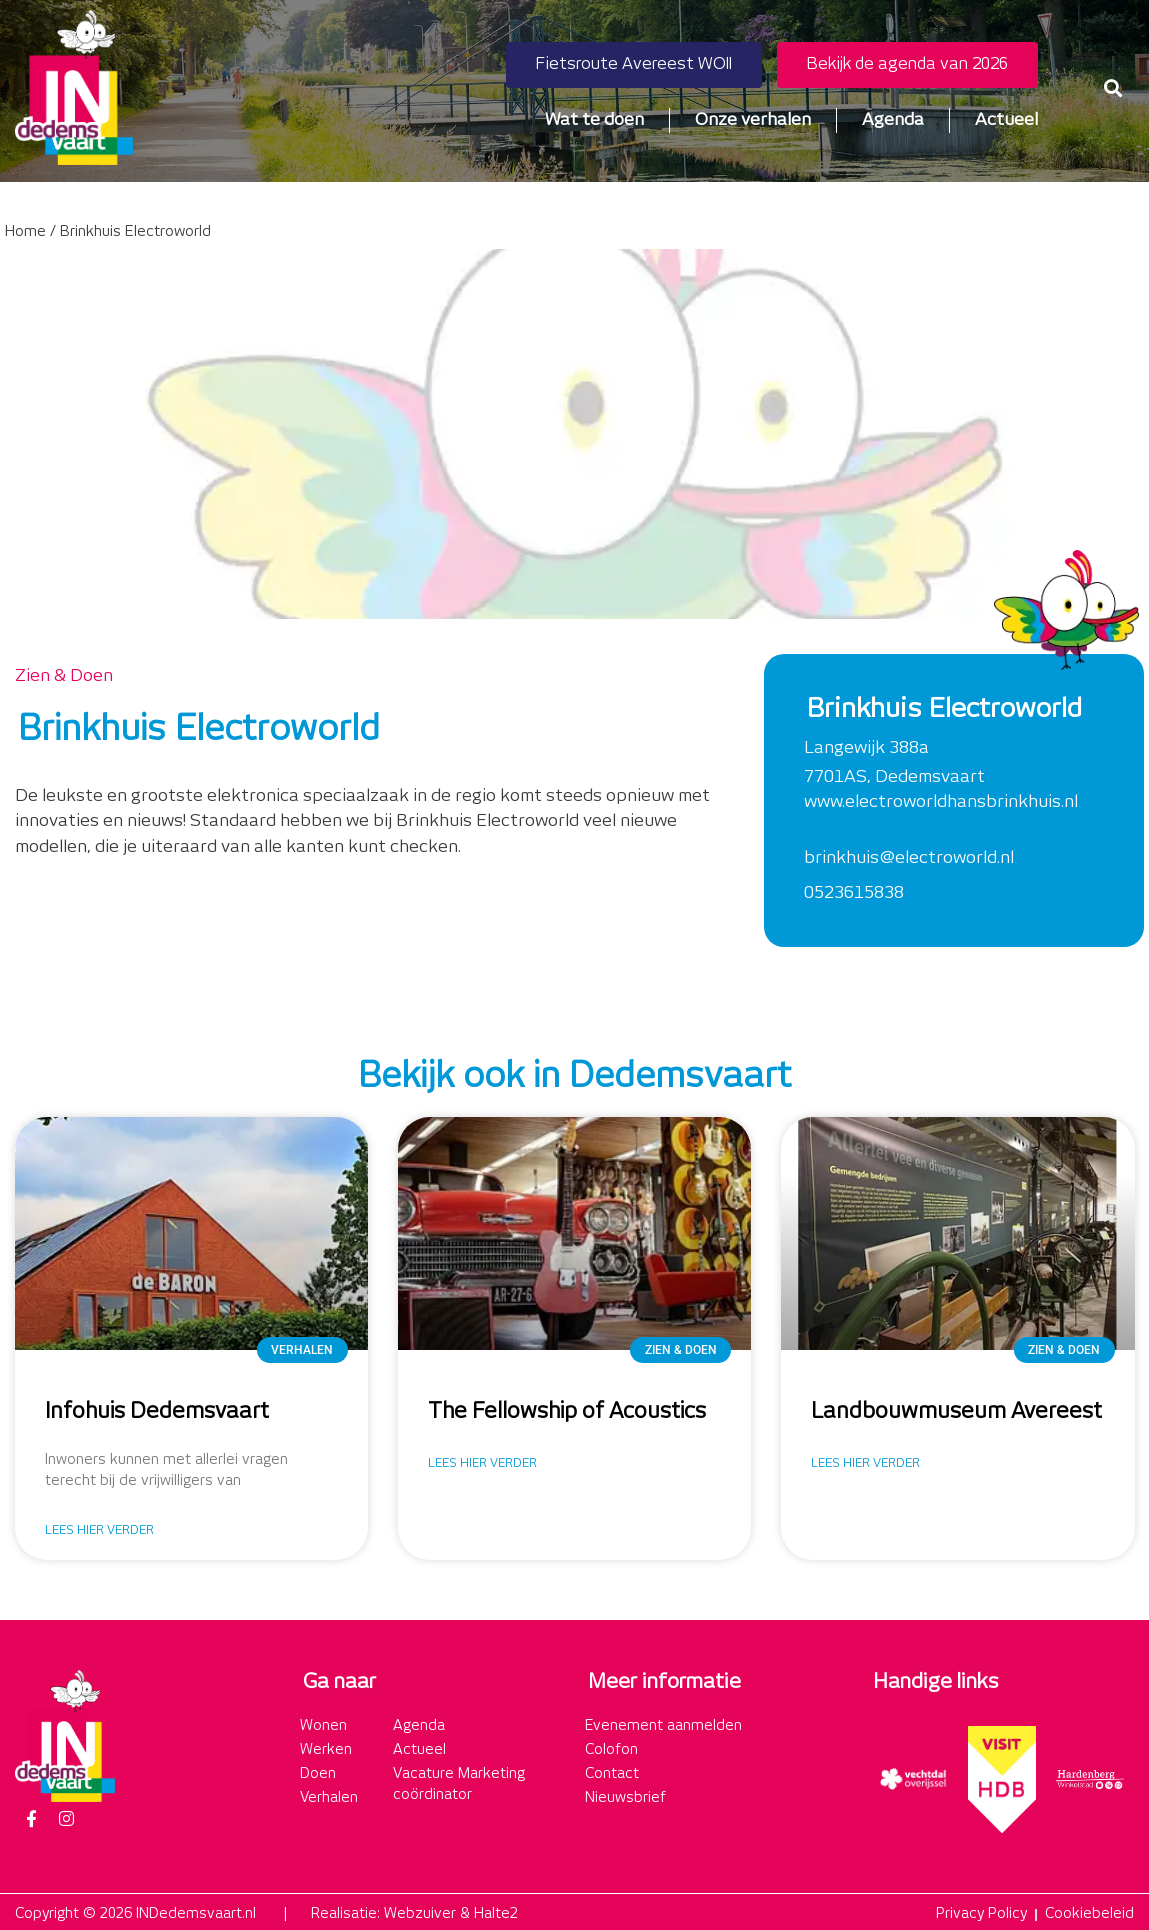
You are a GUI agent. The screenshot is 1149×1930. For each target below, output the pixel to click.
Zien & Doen (64, 676)
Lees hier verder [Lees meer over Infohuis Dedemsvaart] (99, 1530)
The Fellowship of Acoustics (567, 1412)
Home (25, 232)
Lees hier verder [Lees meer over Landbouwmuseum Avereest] (865, 1463)
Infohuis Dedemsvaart (157, 1412)
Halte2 (496, 1914)
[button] (1112, 87)
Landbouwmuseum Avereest (956, 1412)
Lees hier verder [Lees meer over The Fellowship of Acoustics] (482, 1463)
